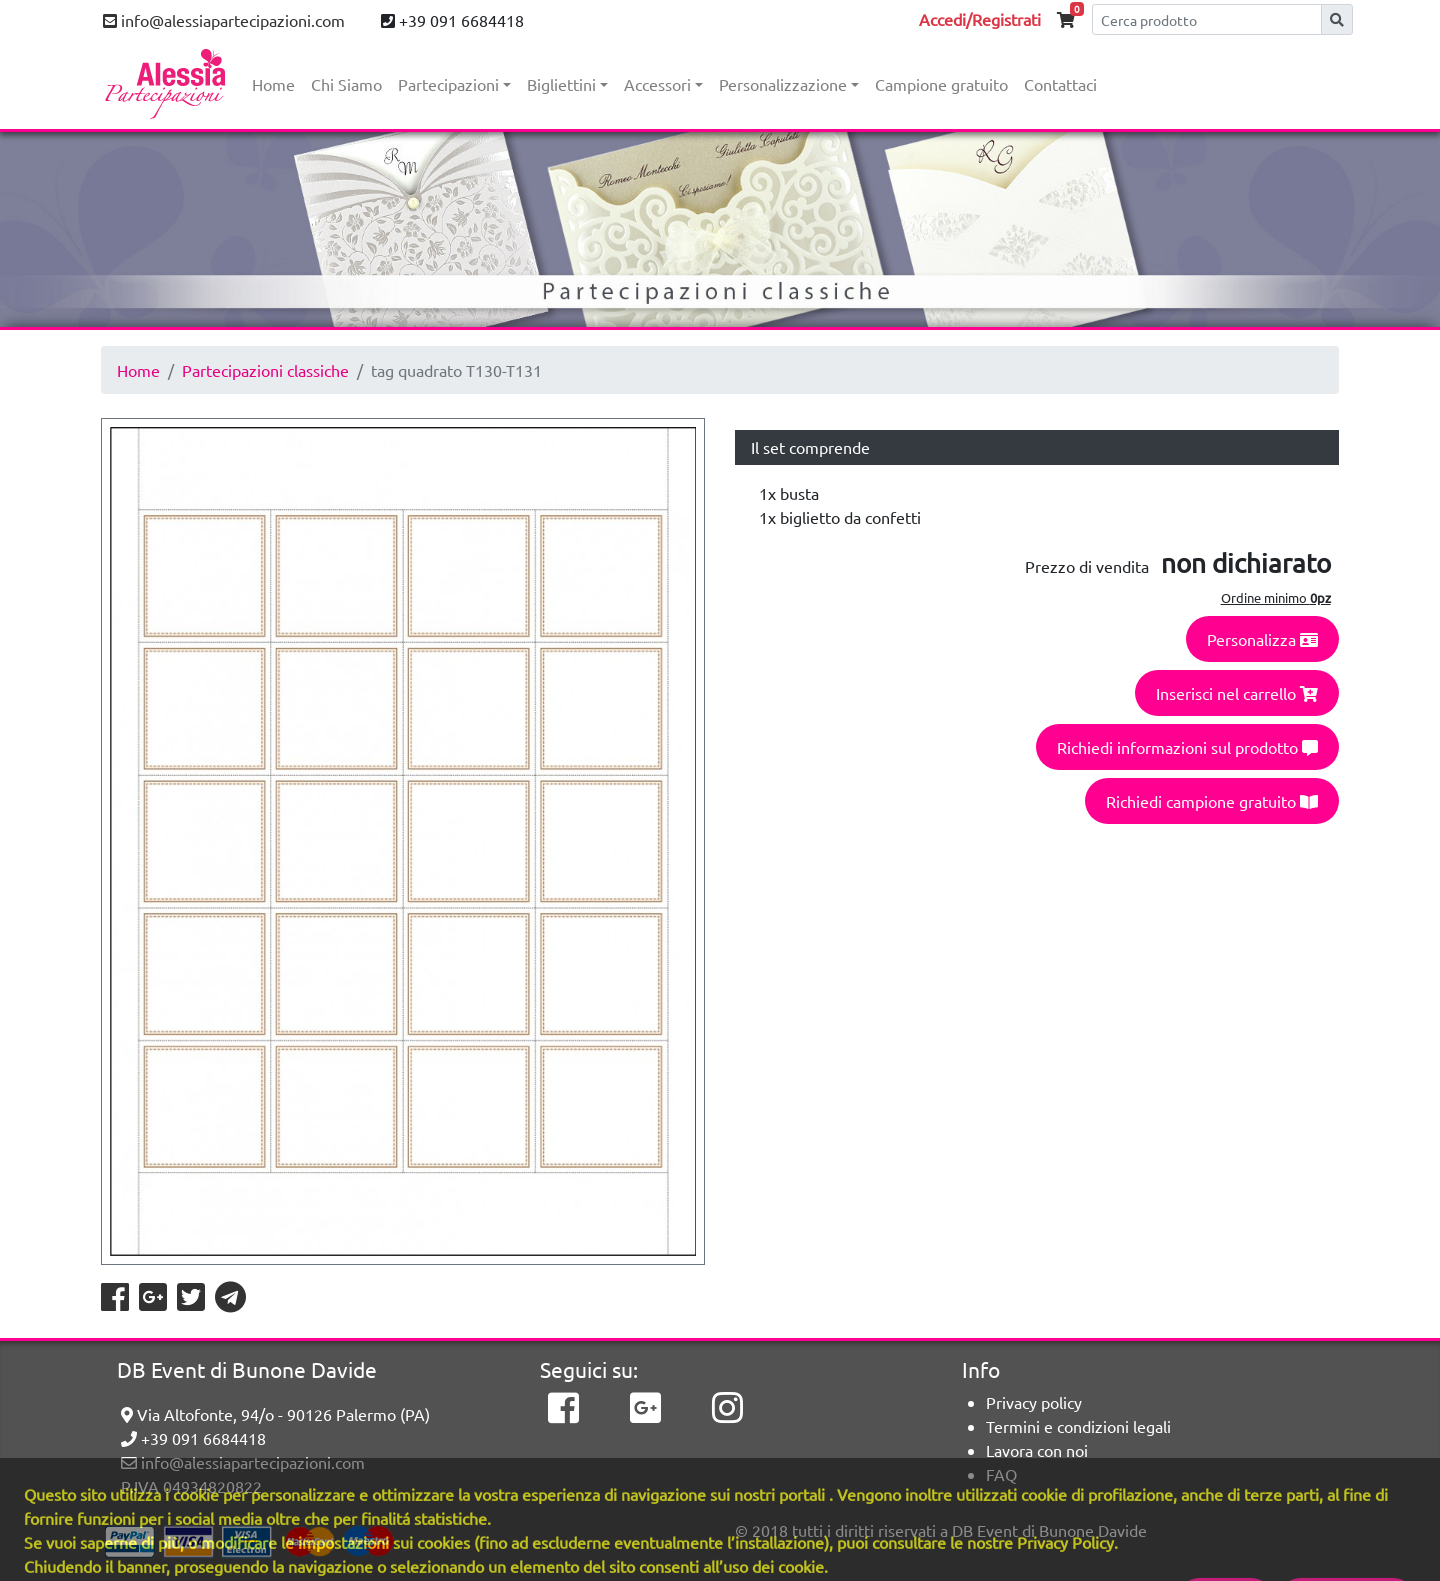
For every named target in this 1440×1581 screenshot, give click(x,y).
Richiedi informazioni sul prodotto (1187, 747)
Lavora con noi (1037, 1450)
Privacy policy (1034, 1402)
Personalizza (1262, 639)
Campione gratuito (941, 84)
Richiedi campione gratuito (1212, 801)
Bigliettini (561, 84)
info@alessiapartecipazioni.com (224, 20)
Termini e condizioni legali (1078, 1426)
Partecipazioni (448, 84)
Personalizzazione (783, 84)
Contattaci (1060, 84)
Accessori (657, 84)
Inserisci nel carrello (1237, 693)
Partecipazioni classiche (265, 370)
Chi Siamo (346, 84)
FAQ (1001, 1474)
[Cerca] (1207, 19)
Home (273, 84)
